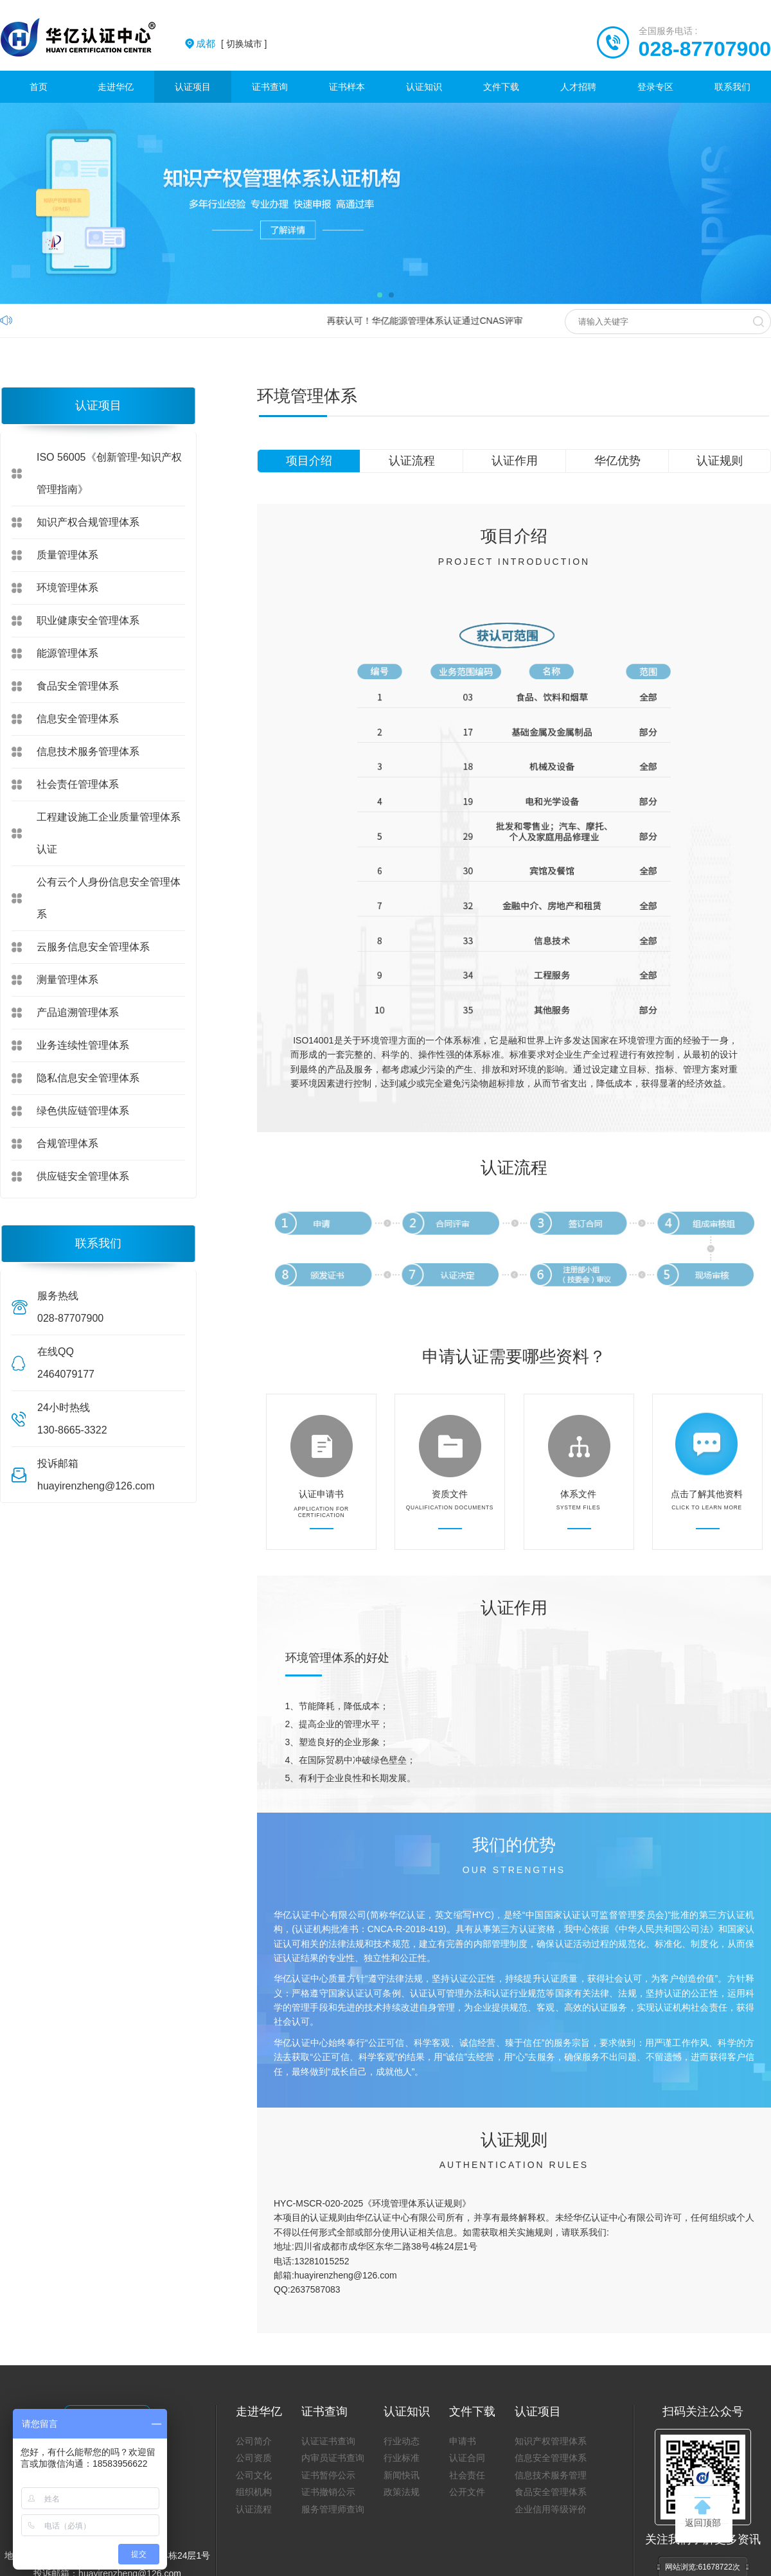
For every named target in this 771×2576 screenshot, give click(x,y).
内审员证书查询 (332, 2458)
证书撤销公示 (328, 2492)
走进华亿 (116, 87)
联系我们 (732, 87)
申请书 (462, 2441)
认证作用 (515, 460)
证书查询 (270, 87)
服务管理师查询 (332, 2509)
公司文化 (254, 2475)
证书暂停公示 (328, 2475)
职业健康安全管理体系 (88, 620)
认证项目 (193, 87)
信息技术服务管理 (551, 2475)
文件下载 (501, 87)
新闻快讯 (402, 2475)
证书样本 (347, 87)
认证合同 (467, 2458)
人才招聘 (578, 87)
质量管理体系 (67, 554)
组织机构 (254, 2492)
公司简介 (254, 2441)
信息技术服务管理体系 (88, 751)
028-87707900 (705, 48)
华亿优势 (617, 460)
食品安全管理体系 (78, 685)
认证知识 (424, 87)
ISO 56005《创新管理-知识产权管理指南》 (109, 473)
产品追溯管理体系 (78, 1012)
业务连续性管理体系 (83, 1045)
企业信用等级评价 (551, 2509)
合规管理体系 (67, 1143)
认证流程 (412, 460)
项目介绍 (309, 460)
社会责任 (467, 2475)
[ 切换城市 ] (231, 44)
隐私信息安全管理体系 (88, 1077)
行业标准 (402, 2458)
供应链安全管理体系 (83, 1176)
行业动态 (402, 2441)
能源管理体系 (67, 653)
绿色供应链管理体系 (83, 1110)
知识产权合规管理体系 (88, 522)
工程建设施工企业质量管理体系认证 (109, 833)
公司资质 (254, 2458)
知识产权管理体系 (551, 2441)
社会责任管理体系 (78, 784)
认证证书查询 (328, 2441)
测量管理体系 (67, 979)
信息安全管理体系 (78, 718)
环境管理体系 (67, 587)
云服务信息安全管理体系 (93, 946)
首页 (39, 87)
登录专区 (655, 87)
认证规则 (719, 460)
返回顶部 (703, 2512)
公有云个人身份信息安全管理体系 (109, 897)
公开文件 (467, 2492)
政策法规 (402, 2492)
